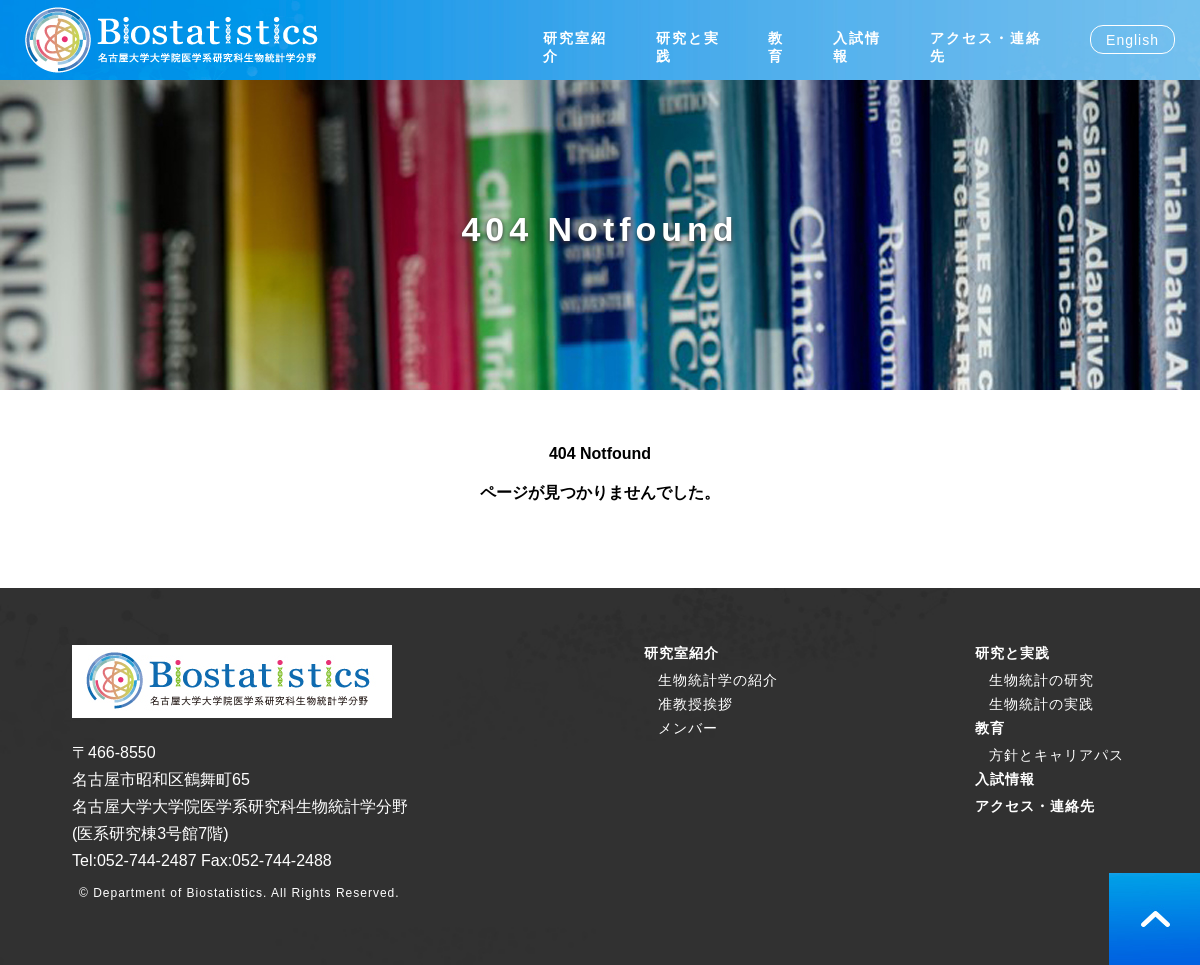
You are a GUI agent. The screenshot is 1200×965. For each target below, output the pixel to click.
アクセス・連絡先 (1035, 806)
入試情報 (1005, 779)
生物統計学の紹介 (718, 680)
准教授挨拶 (695, 704)
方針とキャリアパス (1056, 755)
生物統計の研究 (1041, 680)
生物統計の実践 (1041, 704)
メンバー (688, 728)
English (1132, 40)
